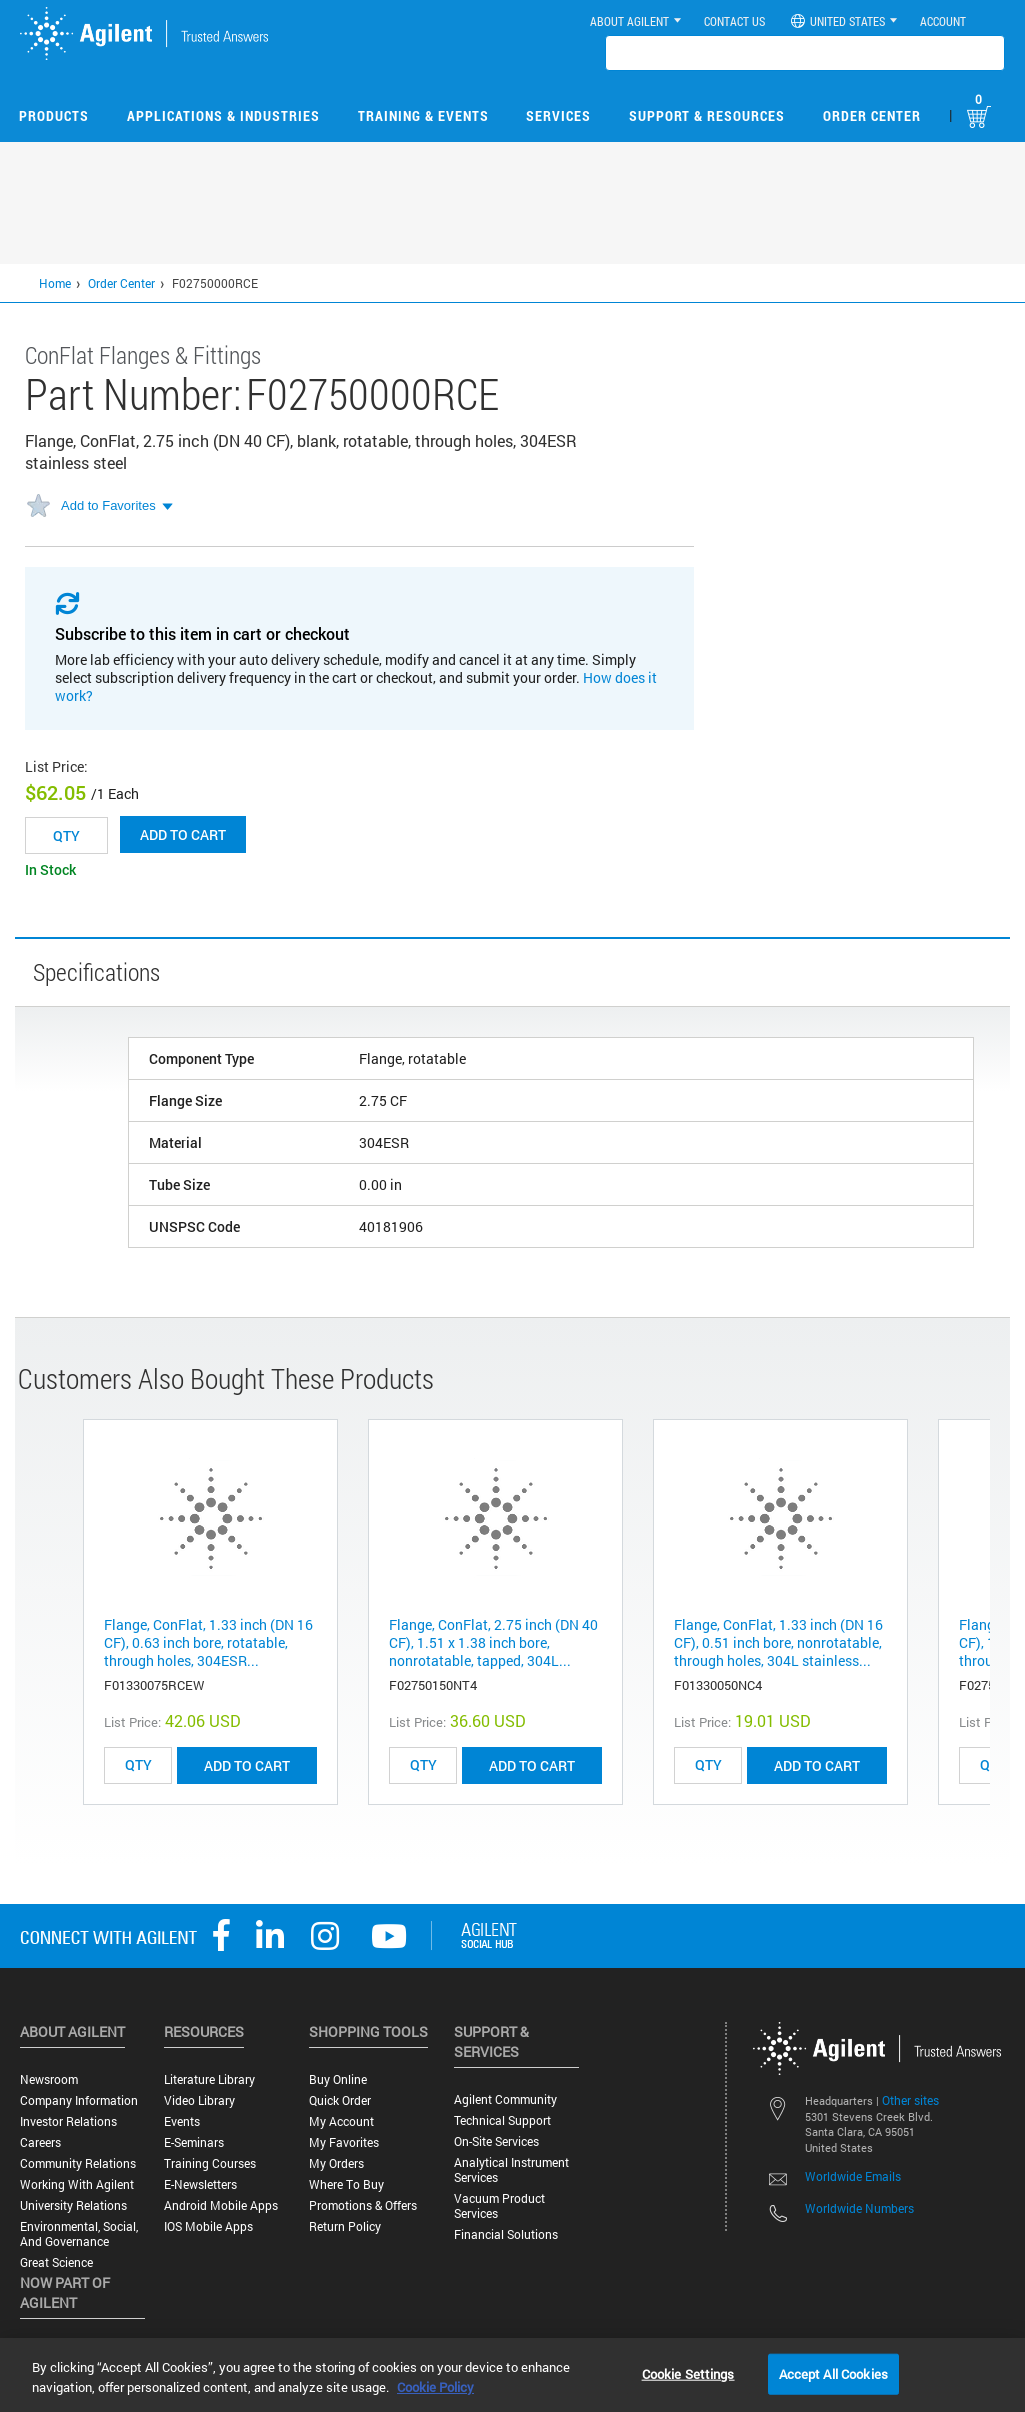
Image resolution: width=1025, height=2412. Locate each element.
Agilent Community (505, 2099)
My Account (341, 2121)
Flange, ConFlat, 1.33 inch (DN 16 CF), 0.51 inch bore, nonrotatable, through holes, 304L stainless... (778, 1642)
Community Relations (78, 2163)
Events (182, 2121)
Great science (56, 2262)
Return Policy (345, 2226)
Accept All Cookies (833, 2373)
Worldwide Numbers (859, 2208)
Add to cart (183, 834)
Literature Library (209, 2079)
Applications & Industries (223, 115)
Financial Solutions (506, 2234)
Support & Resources (707, 115)
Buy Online (338, 2079)
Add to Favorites (108, 505)
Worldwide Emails (853, 2176)
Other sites (910, 2100)
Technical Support (502, 2120)
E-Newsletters (200, 2184)
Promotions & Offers (363, 2205)
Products (54, 115)
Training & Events (423, 115)
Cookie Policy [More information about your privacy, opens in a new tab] (435, 2387)
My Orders (336, 2163)
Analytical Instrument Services (511, 2170)
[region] (512, 2375)
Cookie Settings (688, 2373)
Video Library (199, 2100)
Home (55, 283)
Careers (40, 2142)
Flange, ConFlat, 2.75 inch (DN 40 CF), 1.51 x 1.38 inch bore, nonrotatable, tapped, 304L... (493, 1642)
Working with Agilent (77, 2184)
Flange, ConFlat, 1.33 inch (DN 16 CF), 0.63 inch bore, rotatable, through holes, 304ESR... (208, 1642)
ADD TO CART (247, 1765)
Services (558, 115)
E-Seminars (194, 2142)
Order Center (872, 115)
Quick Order (340, 2100)
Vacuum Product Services (499, 2206)
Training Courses (210, 2163)
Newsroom (49, 2079)
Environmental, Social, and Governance (79, 2234)
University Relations (73, 2205)
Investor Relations (68, 2121)
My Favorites (344, 2142)
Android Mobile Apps (221, 2205)
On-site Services (496, 2141)
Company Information (79, 2100)
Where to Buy (346, 2184)
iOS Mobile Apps (208, 2226)
